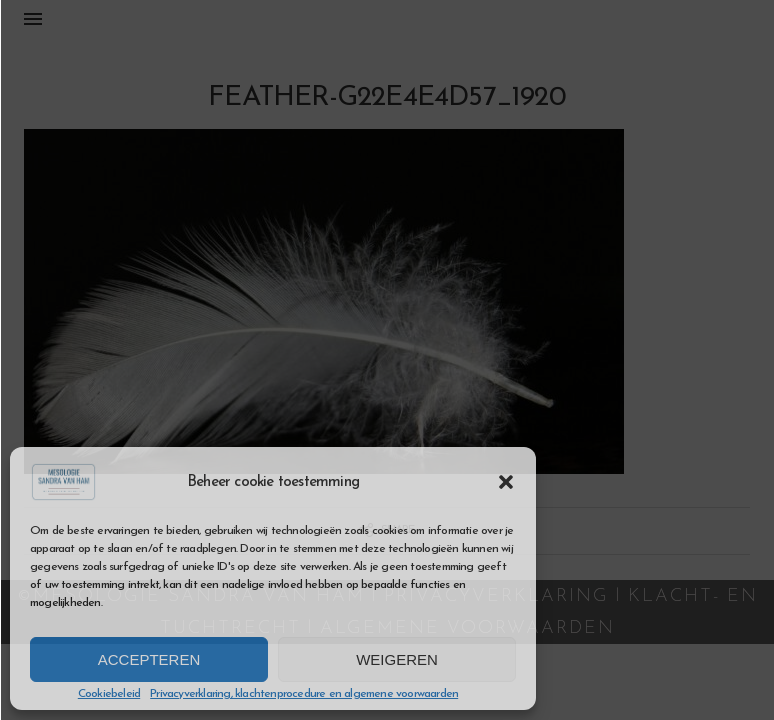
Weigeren (397, 659)
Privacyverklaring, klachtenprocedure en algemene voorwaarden (304, 694)
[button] (506, 482)
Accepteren (149, 659)
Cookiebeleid (109, 694)
